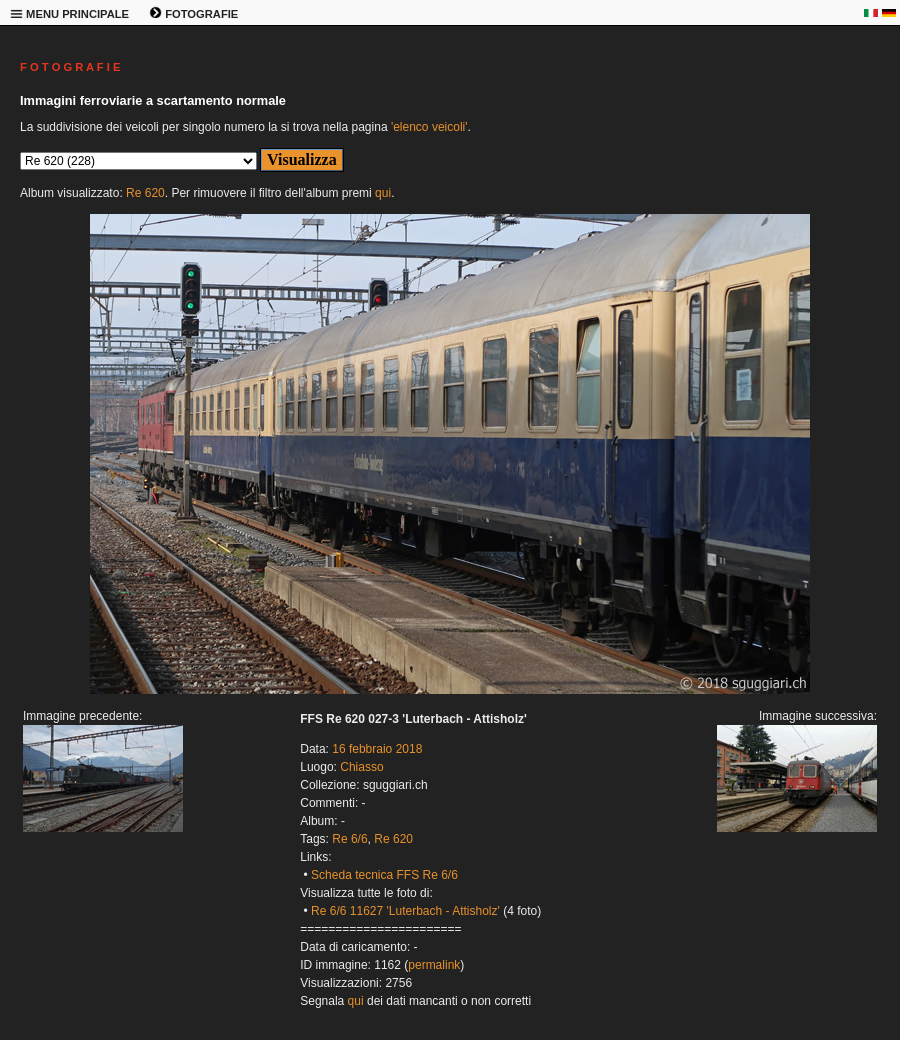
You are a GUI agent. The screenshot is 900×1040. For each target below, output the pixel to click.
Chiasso (361, 767)
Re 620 (145, 193)
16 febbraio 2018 (377, 749)
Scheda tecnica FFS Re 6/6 (384, 875)
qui (383, 193)
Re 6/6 (349, 839)
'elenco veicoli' (429, 127)
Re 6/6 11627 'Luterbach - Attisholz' (405, 911)
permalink (434, 965)
